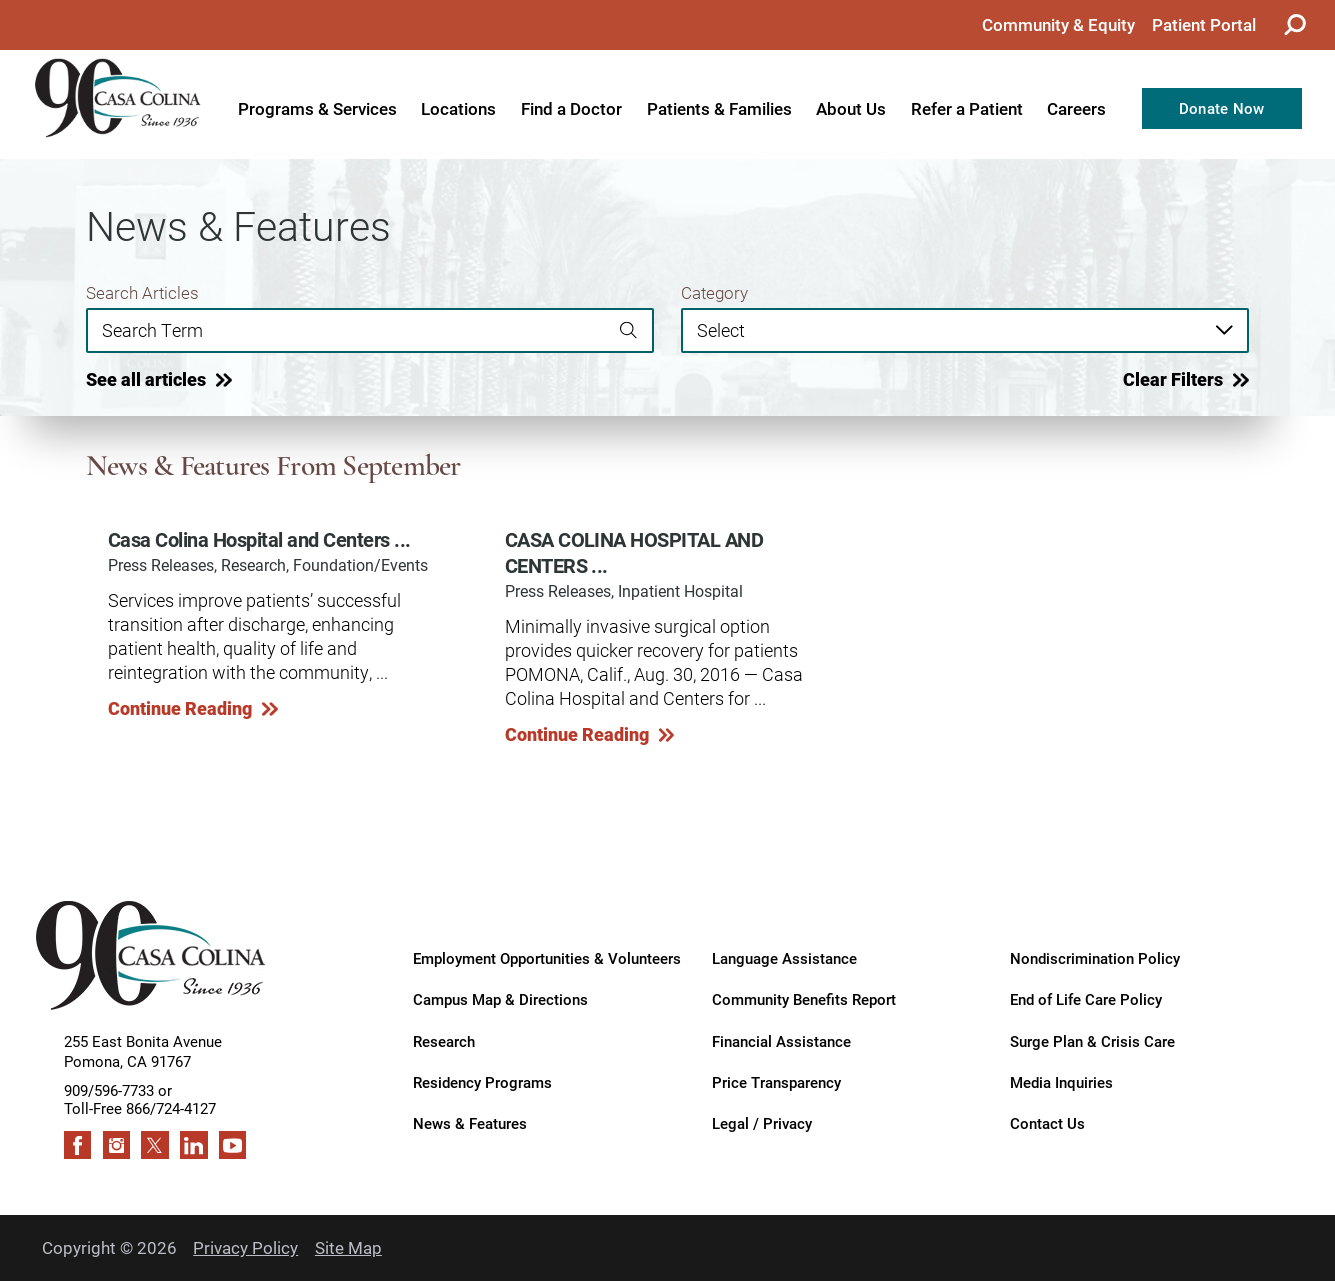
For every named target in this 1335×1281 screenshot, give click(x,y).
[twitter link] (155, 1145)
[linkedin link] (194, 1145)
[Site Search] (1294, 24)
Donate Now (1222, 108)
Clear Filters (1173, 379)
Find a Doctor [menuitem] (571, 108)
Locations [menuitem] (458, 108)
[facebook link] (78, 1145)
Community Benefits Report (804, 999)
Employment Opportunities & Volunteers (547, 958)
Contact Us (1047, 1123)
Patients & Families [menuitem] (719, 108)
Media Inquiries (1061, 1082)
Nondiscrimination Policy (1095, 958)
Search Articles (142, 293)
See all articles (146, 379)
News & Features (470, 1123)
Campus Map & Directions (500, 999)
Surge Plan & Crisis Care (1092, 1041)
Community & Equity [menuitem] (1058, 24)
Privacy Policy (245, 1247)
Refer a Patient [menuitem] (967, 108)
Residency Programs (482, 1082)
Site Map (348, 1247)
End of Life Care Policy (1086, 999)
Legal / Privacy (762, 1123)
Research (444, 1041)
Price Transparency (776, 1082)
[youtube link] (233, 1145)
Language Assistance (784, 958)
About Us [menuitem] (851, 108)
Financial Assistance (781, 1041)
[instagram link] (117, 1145)
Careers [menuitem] (1076, 108)
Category (714, 293)
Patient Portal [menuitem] (1204, 24)
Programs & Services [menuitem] (317, 108)
